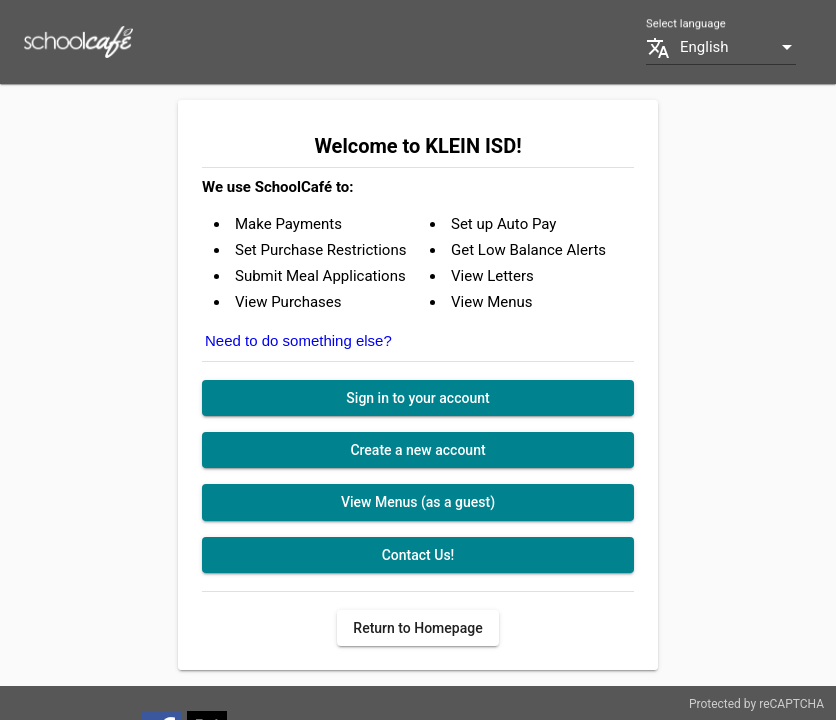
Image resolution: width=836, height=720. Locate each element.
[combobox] (738, 47)
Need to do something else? (298, 340)
